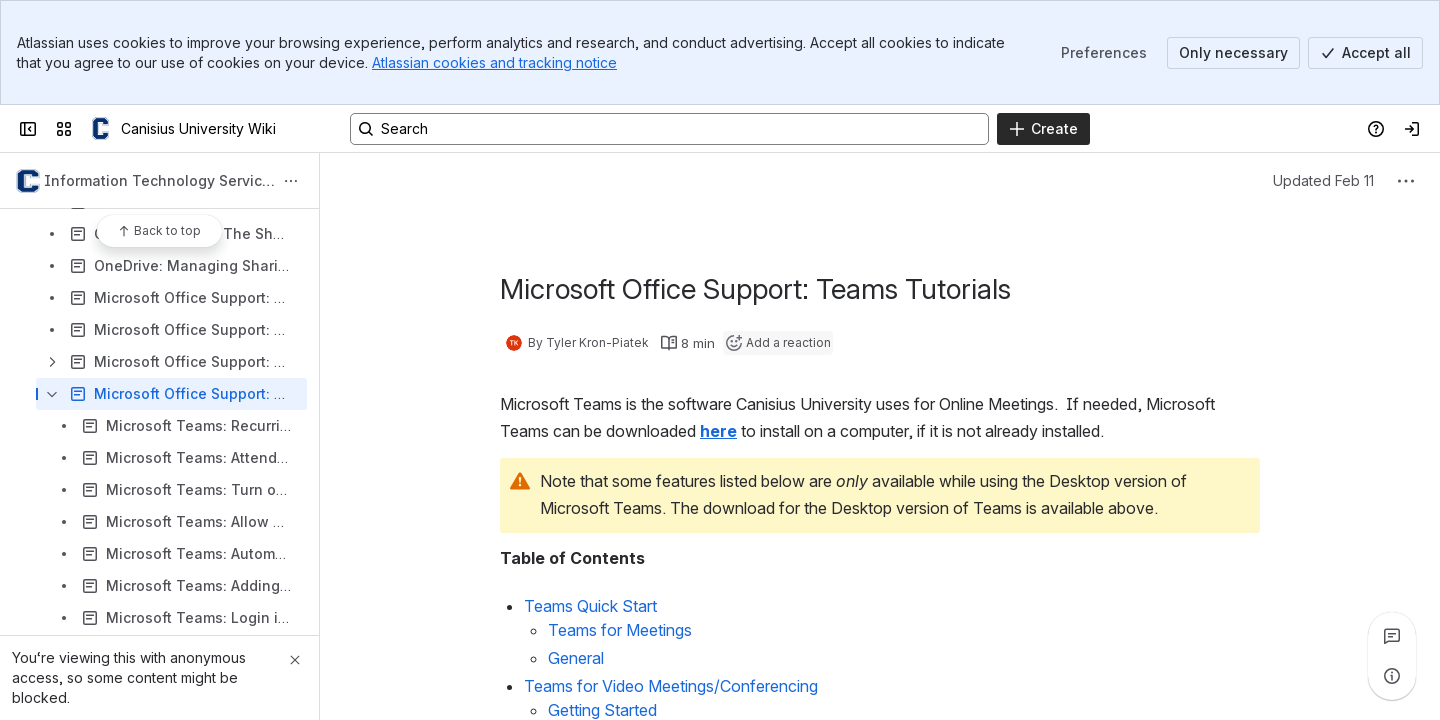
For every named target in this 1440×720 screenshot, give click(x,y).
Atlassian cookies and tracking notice (494, 62)
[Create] (1043, 129)
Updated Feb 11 (1323, 180)
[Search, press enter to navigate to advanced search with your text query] (669, 129)
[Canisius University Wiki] (100, 129)
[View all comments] (1392, 636)
